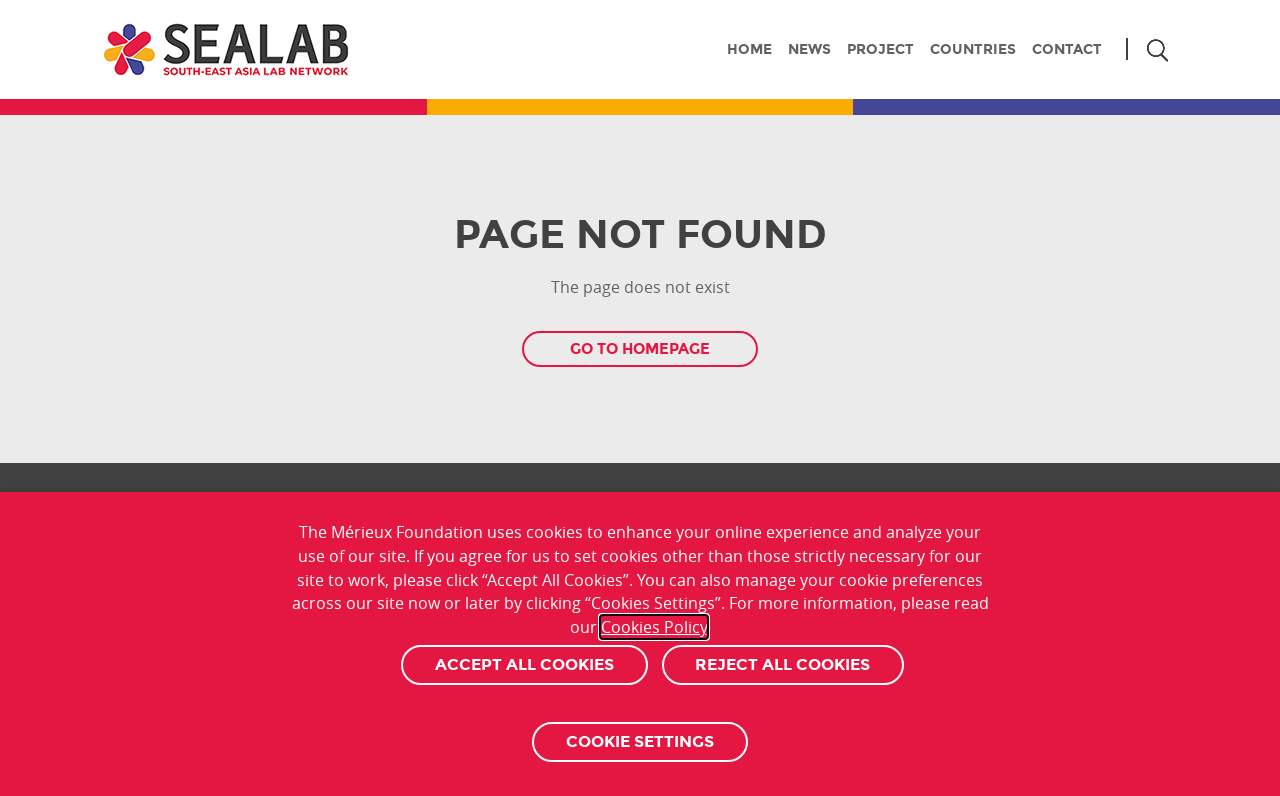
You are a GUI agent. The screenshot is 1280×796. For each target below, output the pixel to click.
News (809, 49)
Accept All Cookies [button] (524, 664)
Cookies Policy (654, 627)
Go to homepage (640, 349)
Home (749, 49)
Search (1156, 50)
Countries (973, 49)
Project (880, 49)
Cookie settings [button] (640, 741)
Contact (1067, 49)
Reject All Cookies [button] (782, 664)
